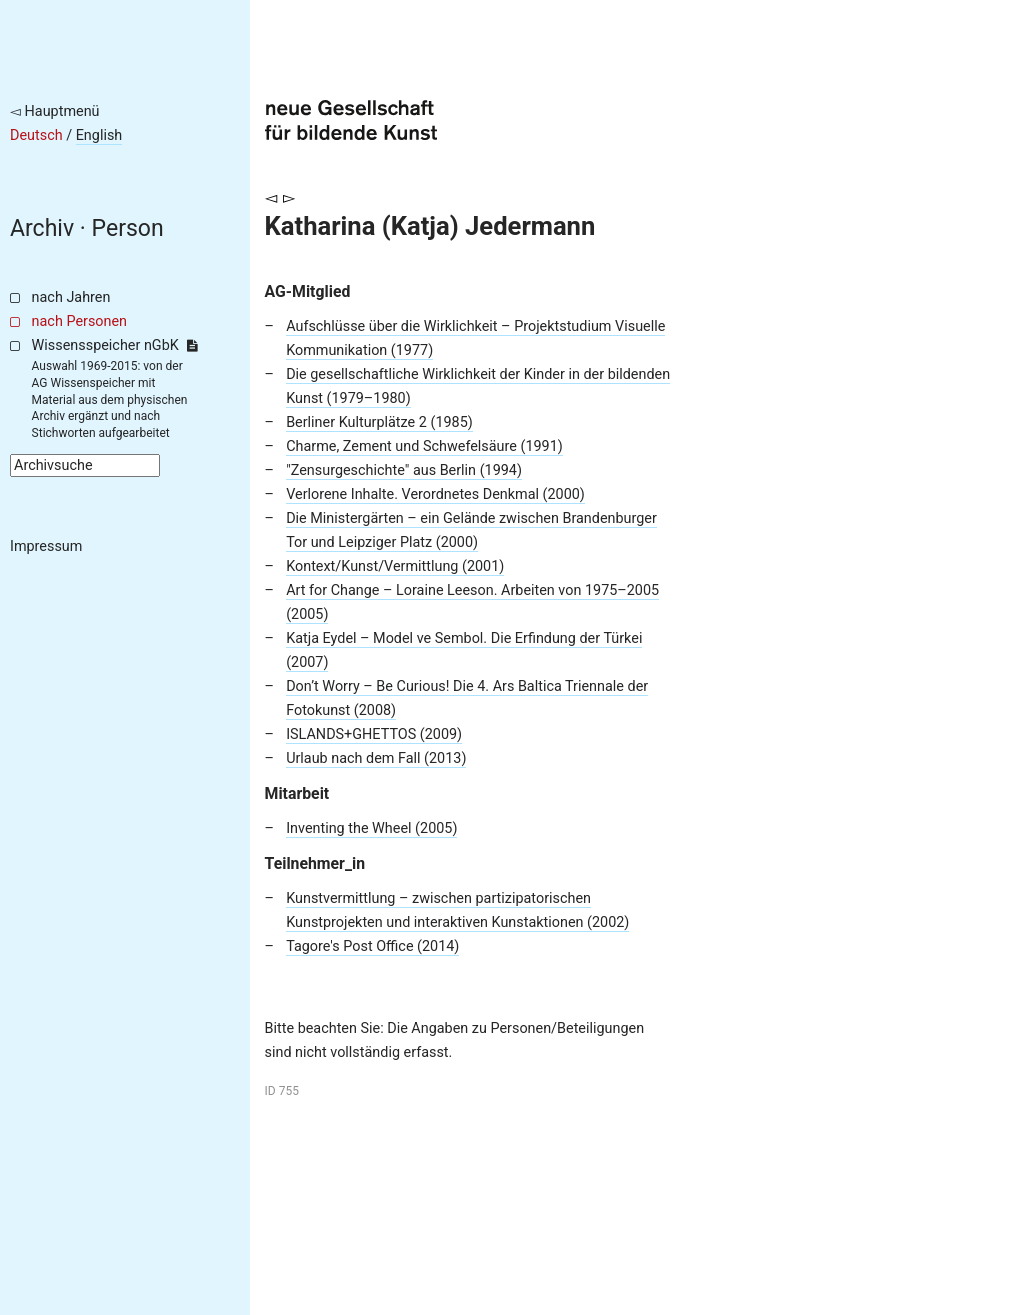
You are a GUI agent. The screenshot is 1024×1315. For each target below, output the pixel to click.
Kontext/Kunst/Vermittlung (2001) (395, 566)
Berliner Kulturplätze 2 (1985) (379, 422)
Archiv (42, 228)
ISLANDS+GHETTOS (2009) (374, 734)
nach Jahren (71, 297)
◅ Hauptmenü (55, 111)
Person (128, 228)
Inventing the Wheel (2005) (371, 828)
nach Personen (79, 321)
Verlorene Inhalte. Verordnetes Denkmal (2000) (435, 494)
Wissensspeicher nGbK (114, 345)
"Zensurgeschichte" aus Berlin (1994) (404, 470)
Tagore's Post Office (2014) (372, 946)
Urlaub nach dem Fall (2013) (376, 758)
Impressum (46, 546)
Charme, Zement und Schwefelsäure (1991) (424, 446)
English (99, 135)
